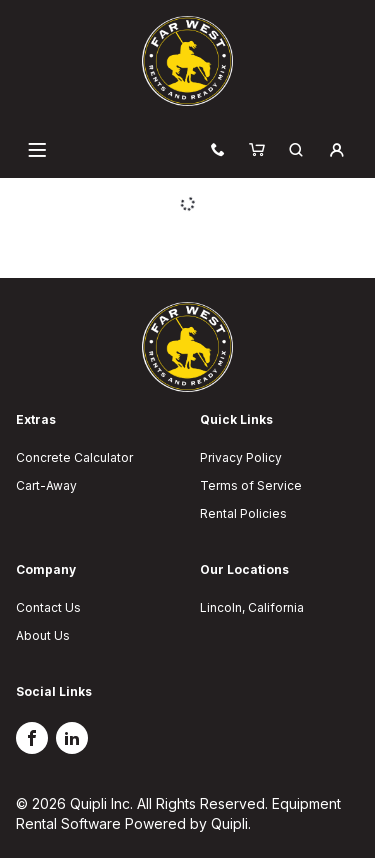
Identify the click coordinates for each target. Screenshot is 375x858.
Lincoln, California (252, 607)
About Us (43, 635)
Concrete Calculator (74, 457)
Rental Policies (243, 513)
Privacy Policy (241, 457)
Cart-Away (46, 485)
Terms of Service (251, 485)
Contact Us (48, 607)
